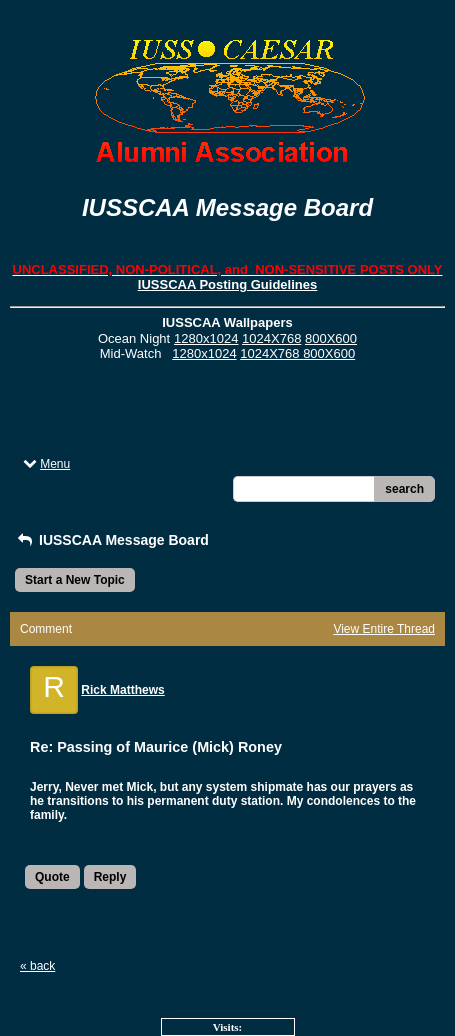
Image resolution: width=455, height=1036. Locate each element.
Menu (45, 464)
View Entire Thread (384, 629)
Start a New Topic (75, 580)
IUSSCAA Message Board (112, 540)
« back (37, 966)
